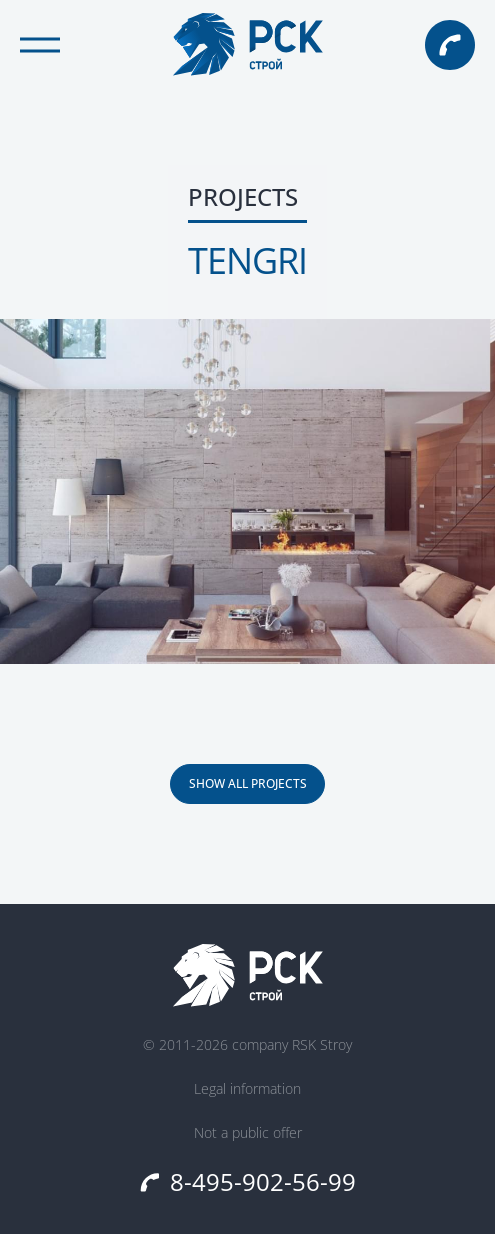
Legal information (247, 1089)
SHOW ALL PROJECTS (248, 783)
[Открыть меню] (40, 45)
